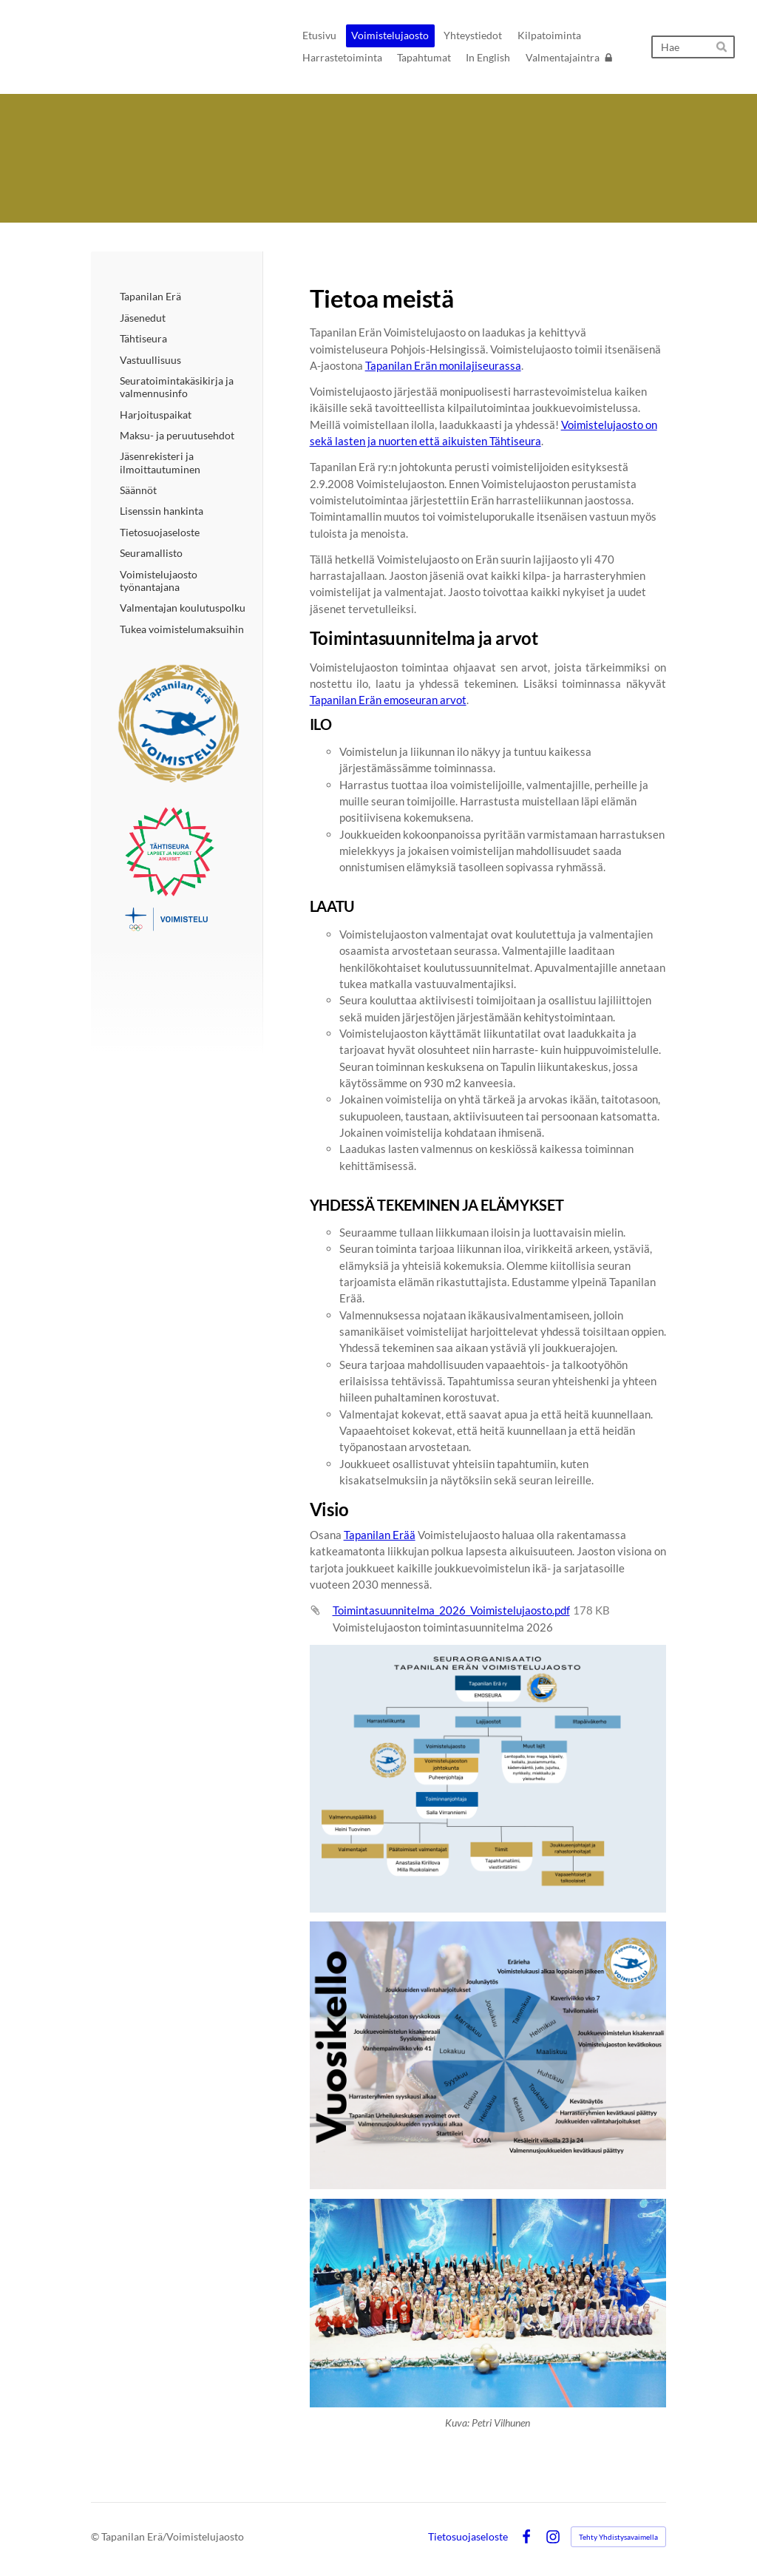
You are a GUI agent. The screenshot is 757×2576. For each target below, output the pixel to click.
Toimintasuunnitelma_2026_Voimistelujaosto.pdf (451, 1610)
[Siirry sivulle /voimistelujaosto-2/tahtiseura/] (178, 869)
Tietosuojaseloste (468, 2537)
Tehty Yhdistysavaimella (618, 2536)
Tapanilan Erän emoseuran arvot (388, 699)
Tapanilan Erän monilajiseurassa (443, 365)
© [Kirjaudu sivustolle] (96, 2536)
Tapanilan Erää (379, 1534)
